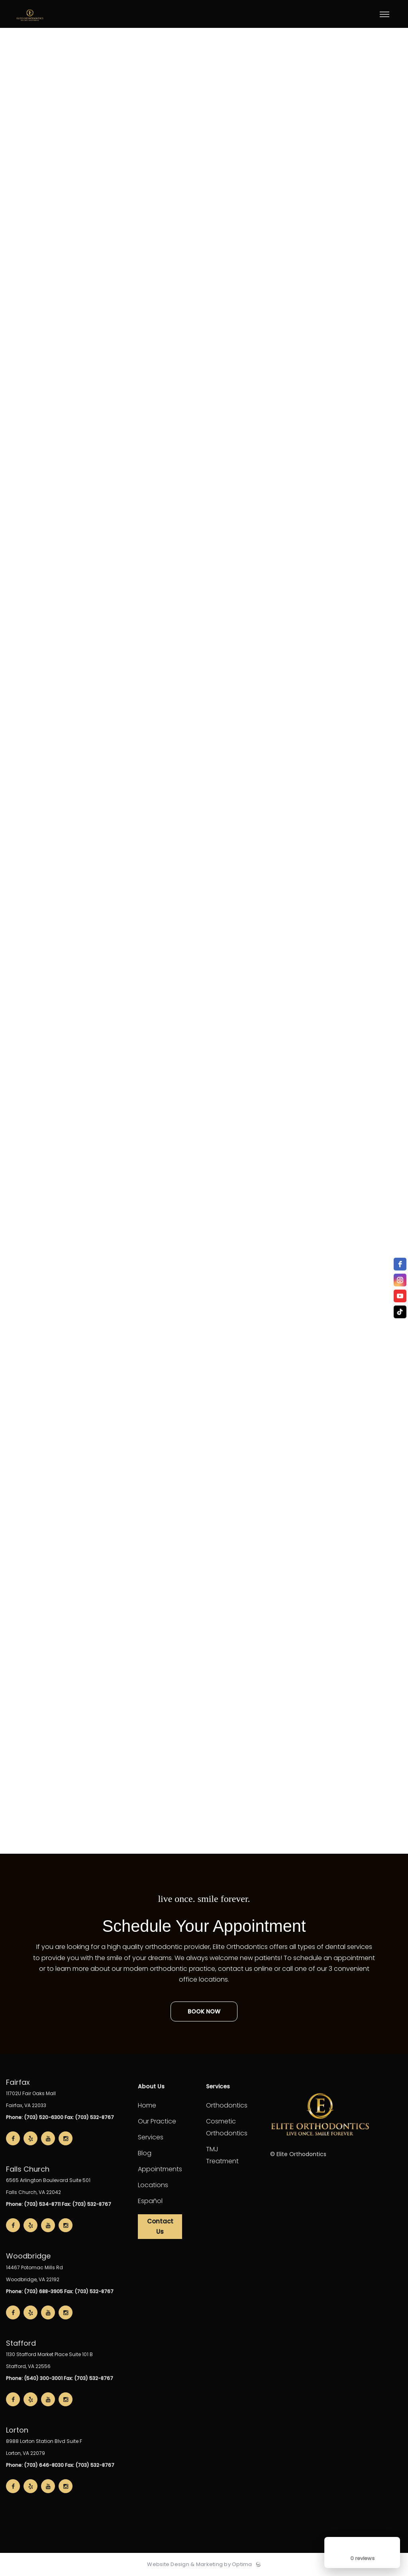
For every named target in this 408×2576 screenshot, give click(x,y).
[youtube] (400, 1296)
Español (150, 2200)
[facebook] (400, 1264)
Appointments (160, 2169)
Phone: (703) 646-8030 (35, 2465)
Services (150, 2137)
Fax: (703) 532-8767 (89, 2117)
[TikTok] (400, 1312)
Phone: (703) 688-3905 (34, 2291)
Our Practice (157, 2121)
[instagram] (400, 1280)
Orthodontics (226, 2105)
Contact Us (160, 2226)
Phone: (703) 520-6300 (34, 2117)
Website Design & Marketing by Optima (199, 2564)
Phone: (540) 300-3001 (34, 2378)
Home (147, 2105)
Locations (153, 2185)
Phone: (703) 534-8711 (33, 2204)
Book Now (204, 2011)
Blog (144, 2153)
